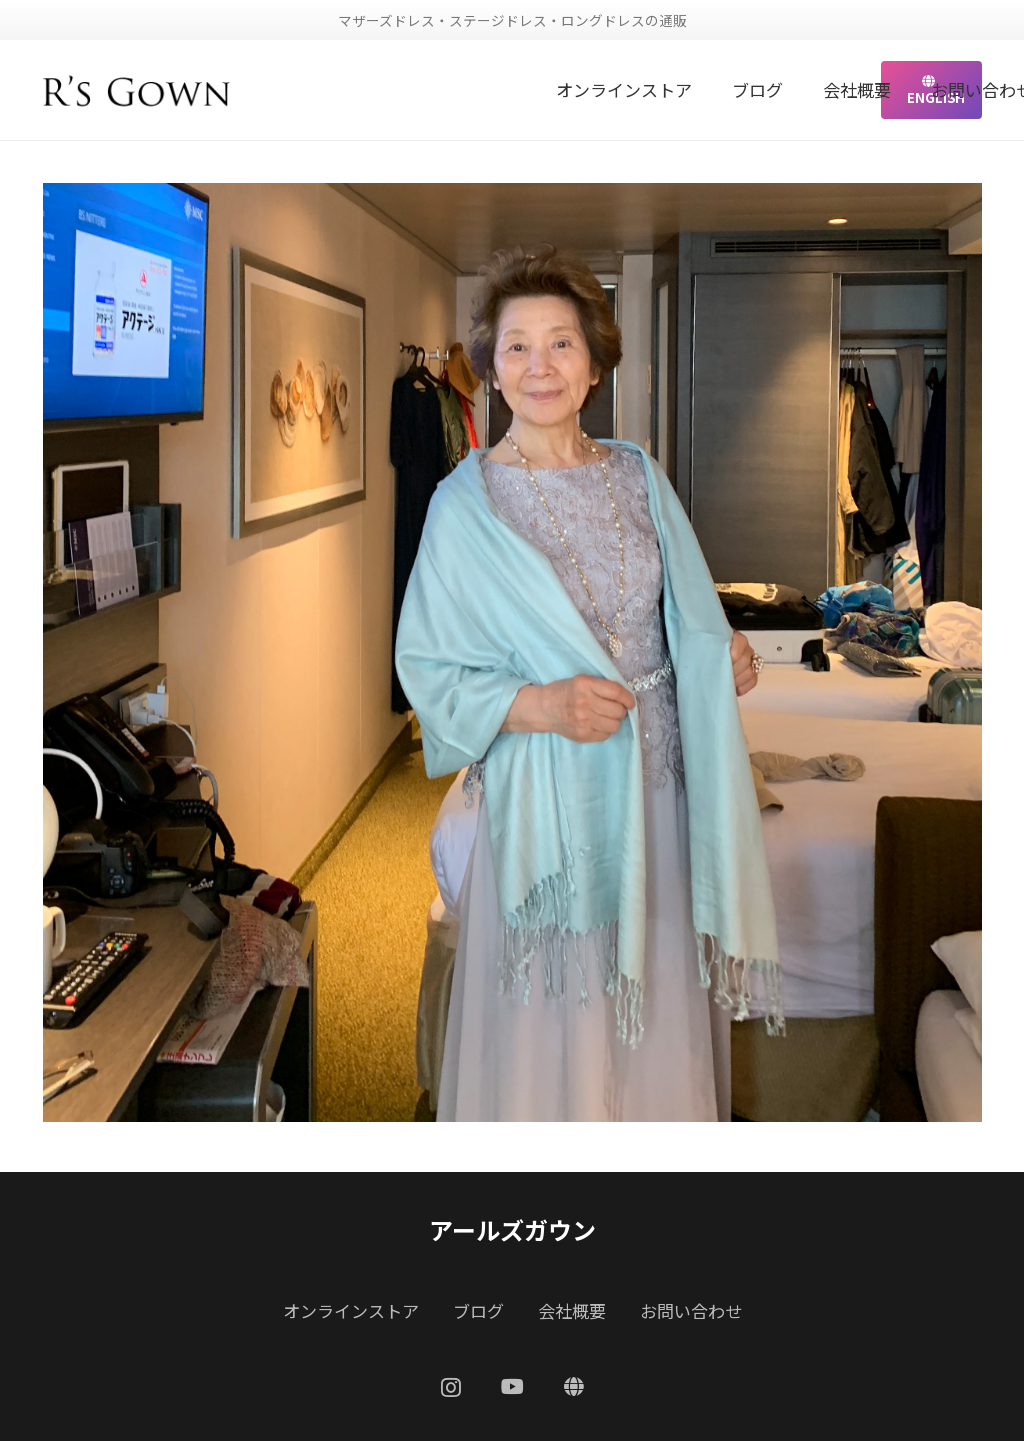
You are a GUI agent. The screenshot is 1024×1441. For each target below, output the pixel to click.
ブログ (478, 1310)
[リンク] (137, 90)
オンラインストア (351, 1310)
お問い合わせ (691, 1310)
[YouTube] (512, 1387)
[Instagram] (451, 1388)
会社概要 (572, 1310)
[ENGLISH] (574, 1387)
